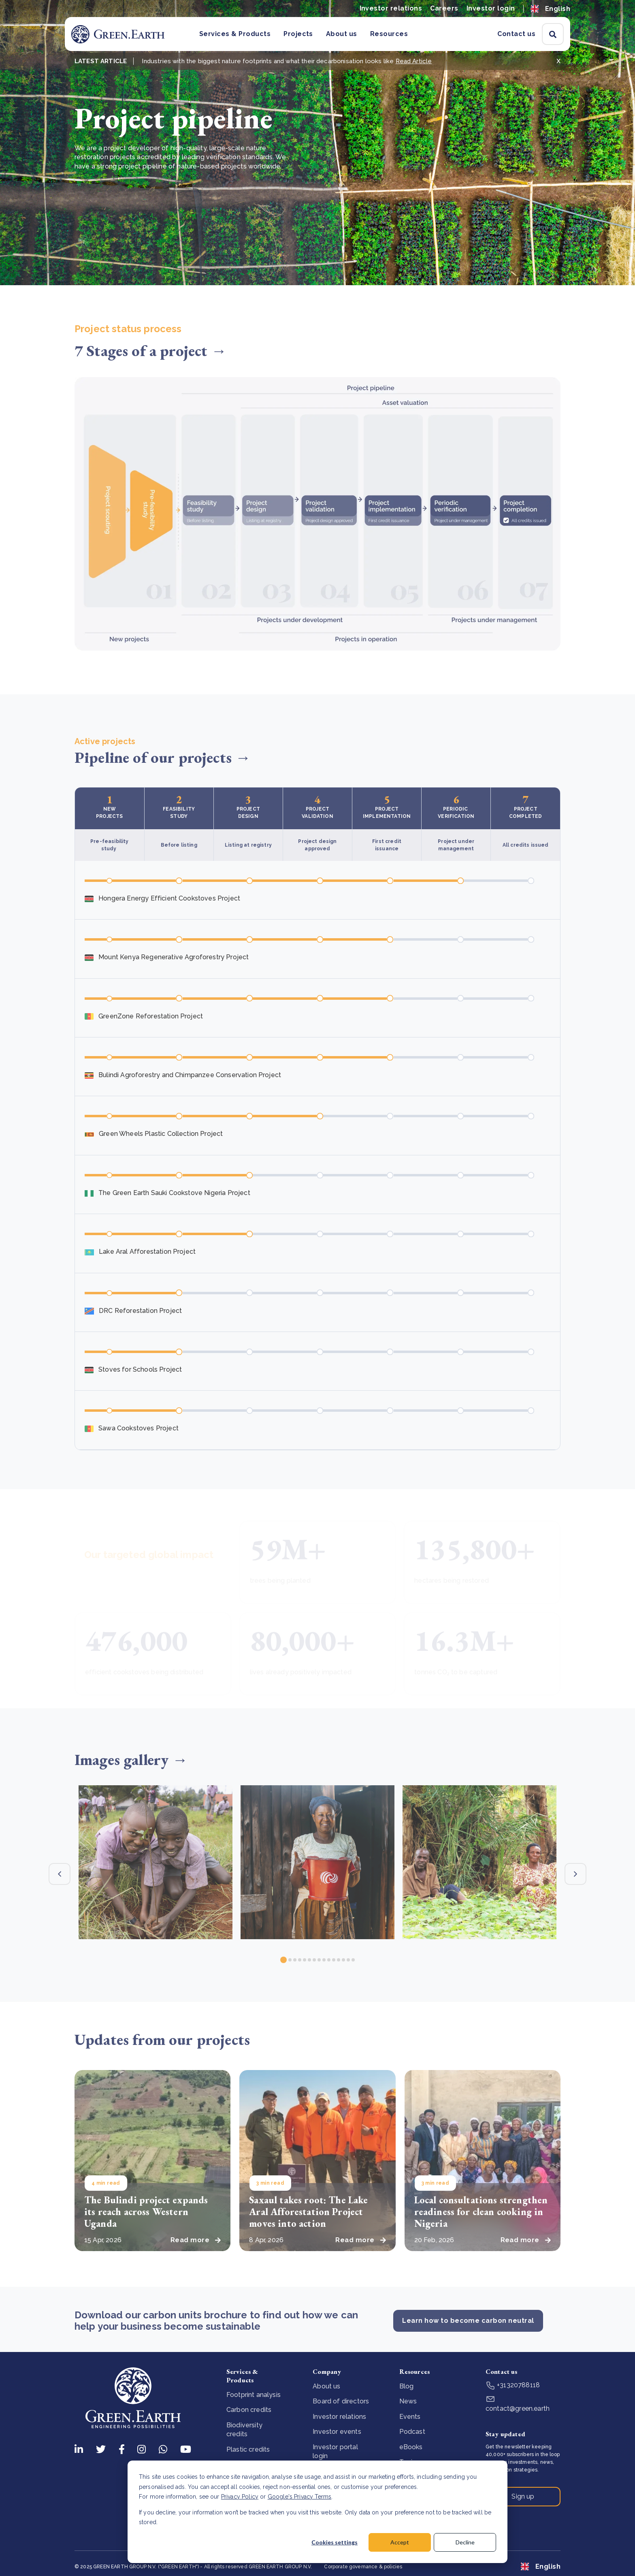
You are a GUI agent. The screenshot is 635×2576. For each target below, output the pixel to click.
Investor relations (391, 8)
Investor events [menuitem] (337, 2431)
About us (341, 34)
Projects (298, 34)
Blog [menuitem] (406, 2386)
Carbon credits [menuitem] (248, 2410)
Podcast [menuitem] (412, 2431)
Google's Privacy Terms (300, 2496)
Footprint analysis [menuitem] (253, 2395)
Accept (399, 2542)
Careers (444, 8)
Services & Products (235, 34)
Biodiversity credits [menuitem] (244, 2429)
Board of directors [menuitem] (341, 2401)
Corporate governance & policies (363, 2567)
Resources (389, 34)
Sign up (522, 2496)
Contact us (516, 34)
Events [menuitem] (410, 2416)
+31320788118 (513, 2385)
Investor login (491, 8)
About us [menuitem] (326, 2386)
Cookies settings (334, 2542)
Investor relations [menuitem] (339, 2416)
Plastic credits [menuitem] (248, 2449)
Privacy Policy (239, 2496)
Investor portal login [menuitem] (335, 2451)
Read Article (414, 61)
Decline (465, 2542)
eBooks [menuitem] (411, 2447)
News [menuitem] (408, 2401)
